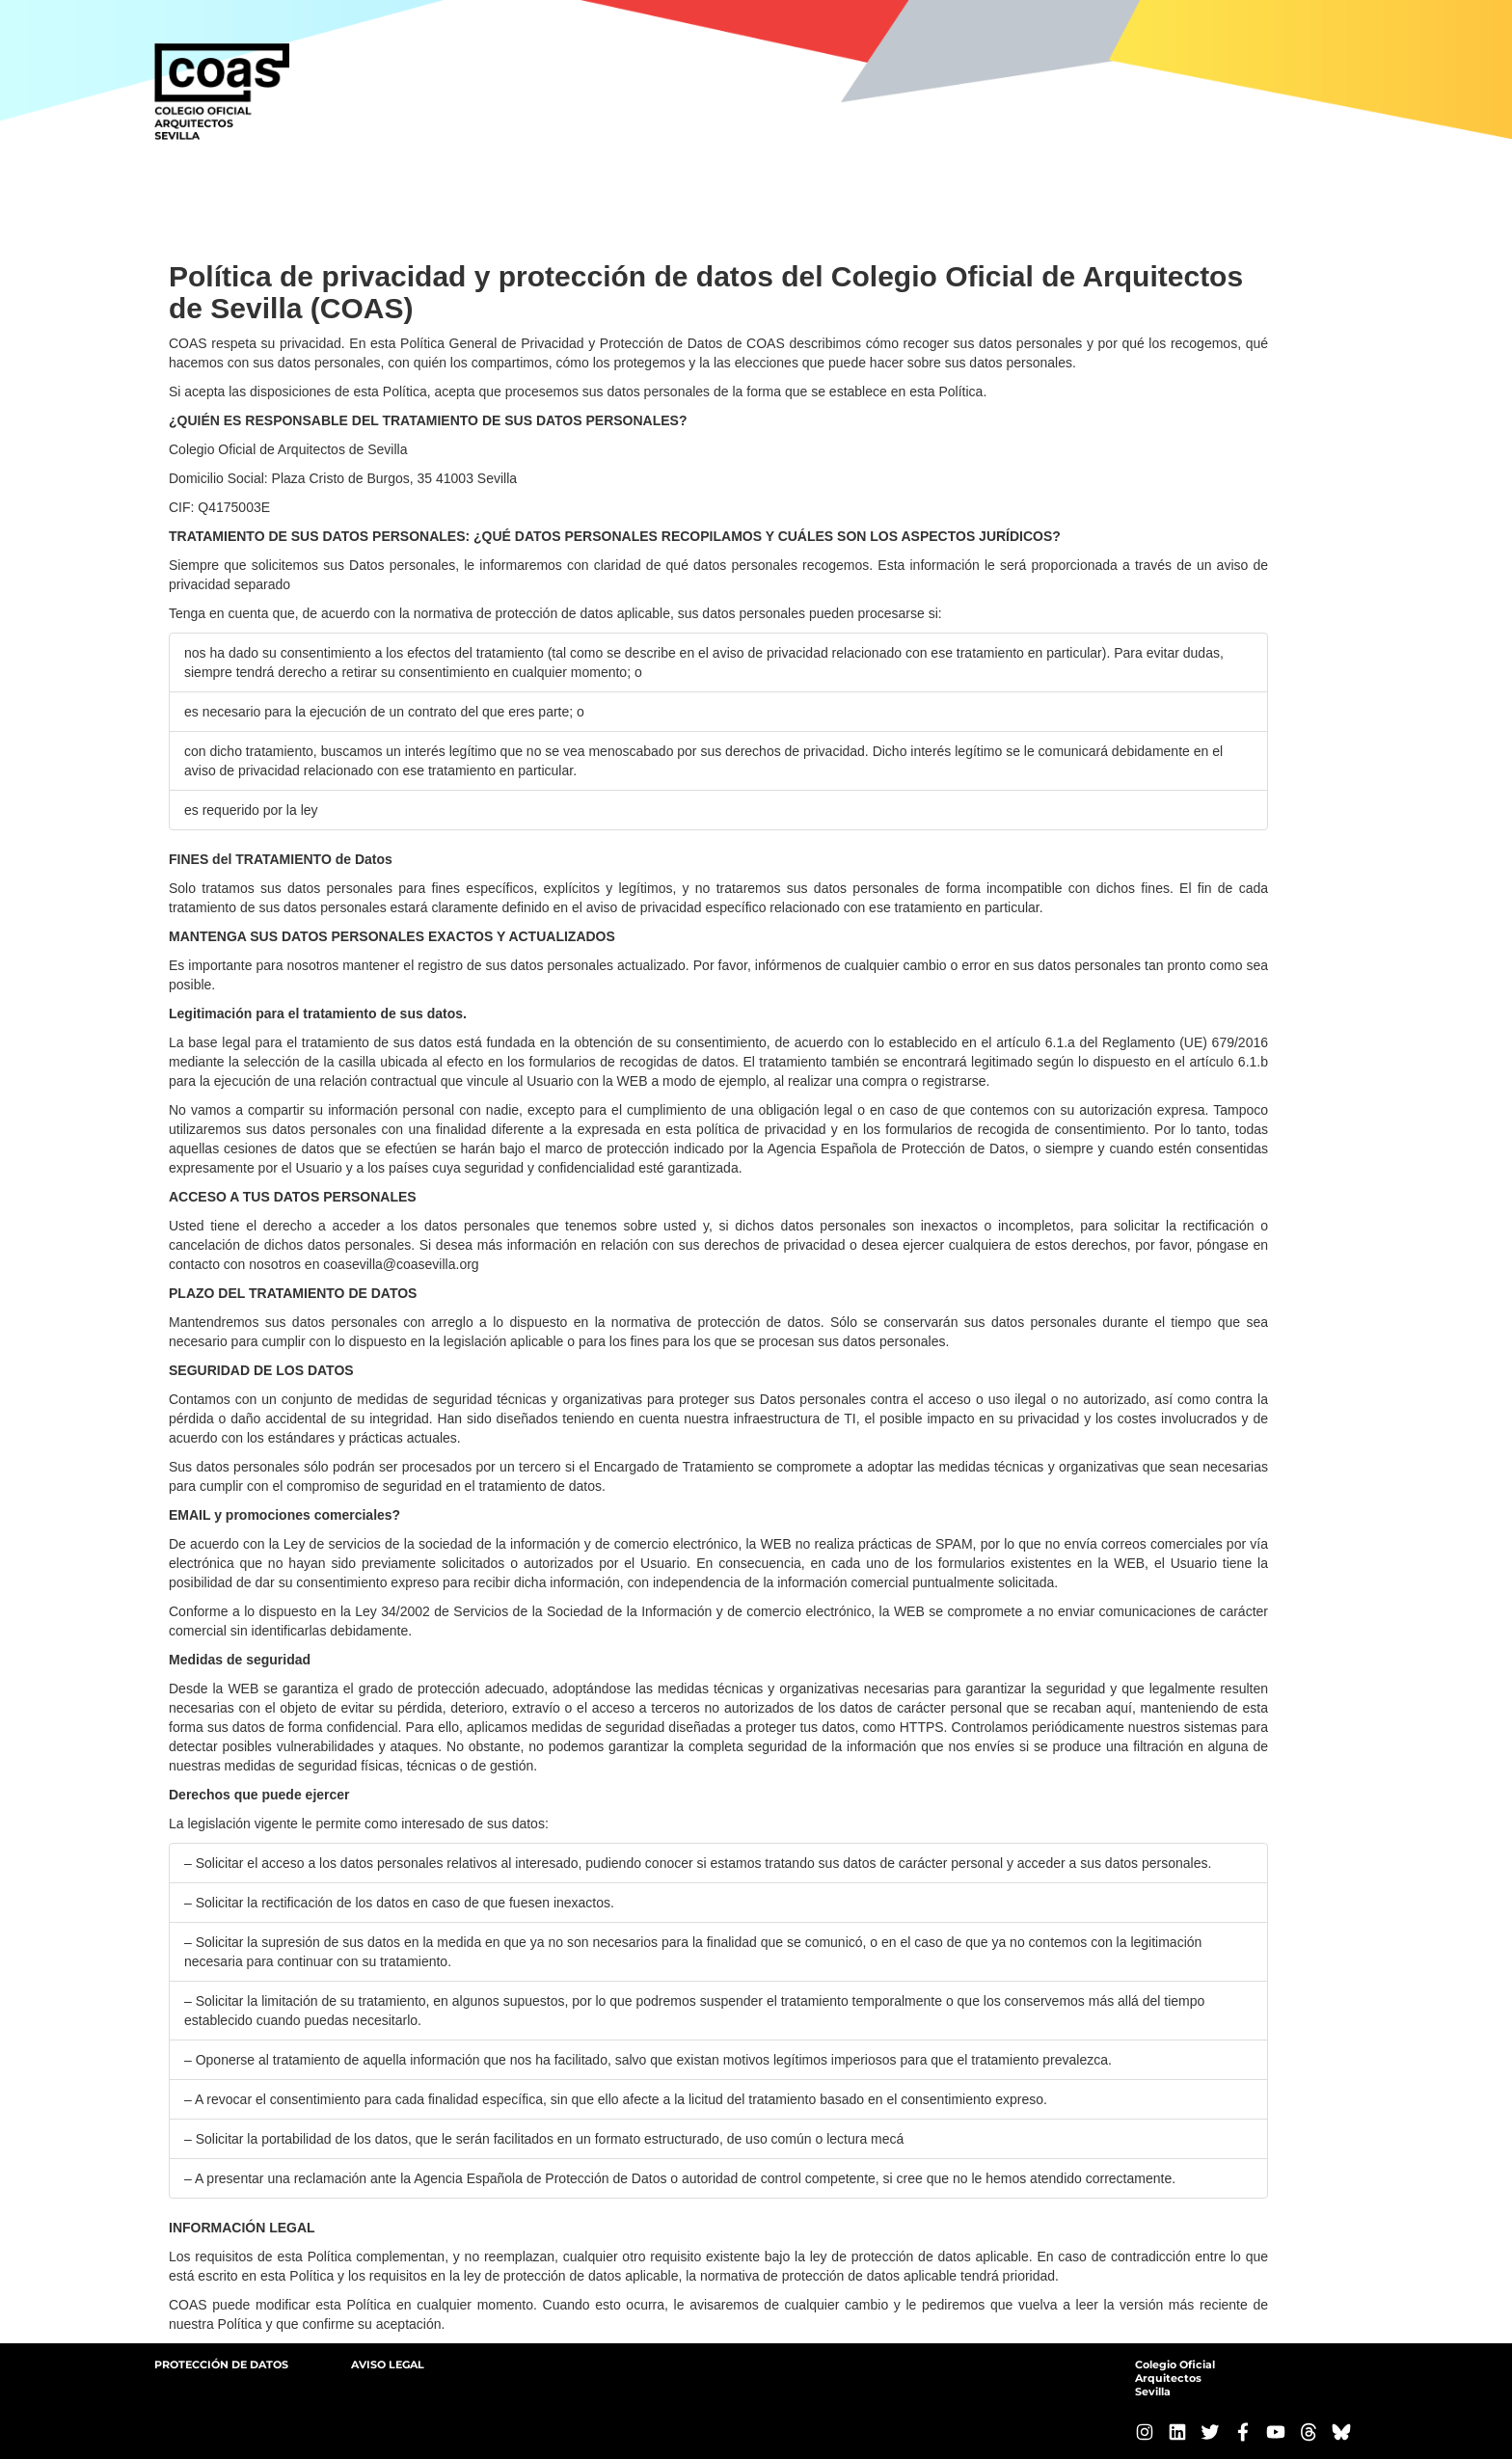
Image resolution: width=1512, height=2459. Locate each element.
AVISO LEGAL (387, 2364)
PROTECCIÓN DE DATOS (221, 2364)
